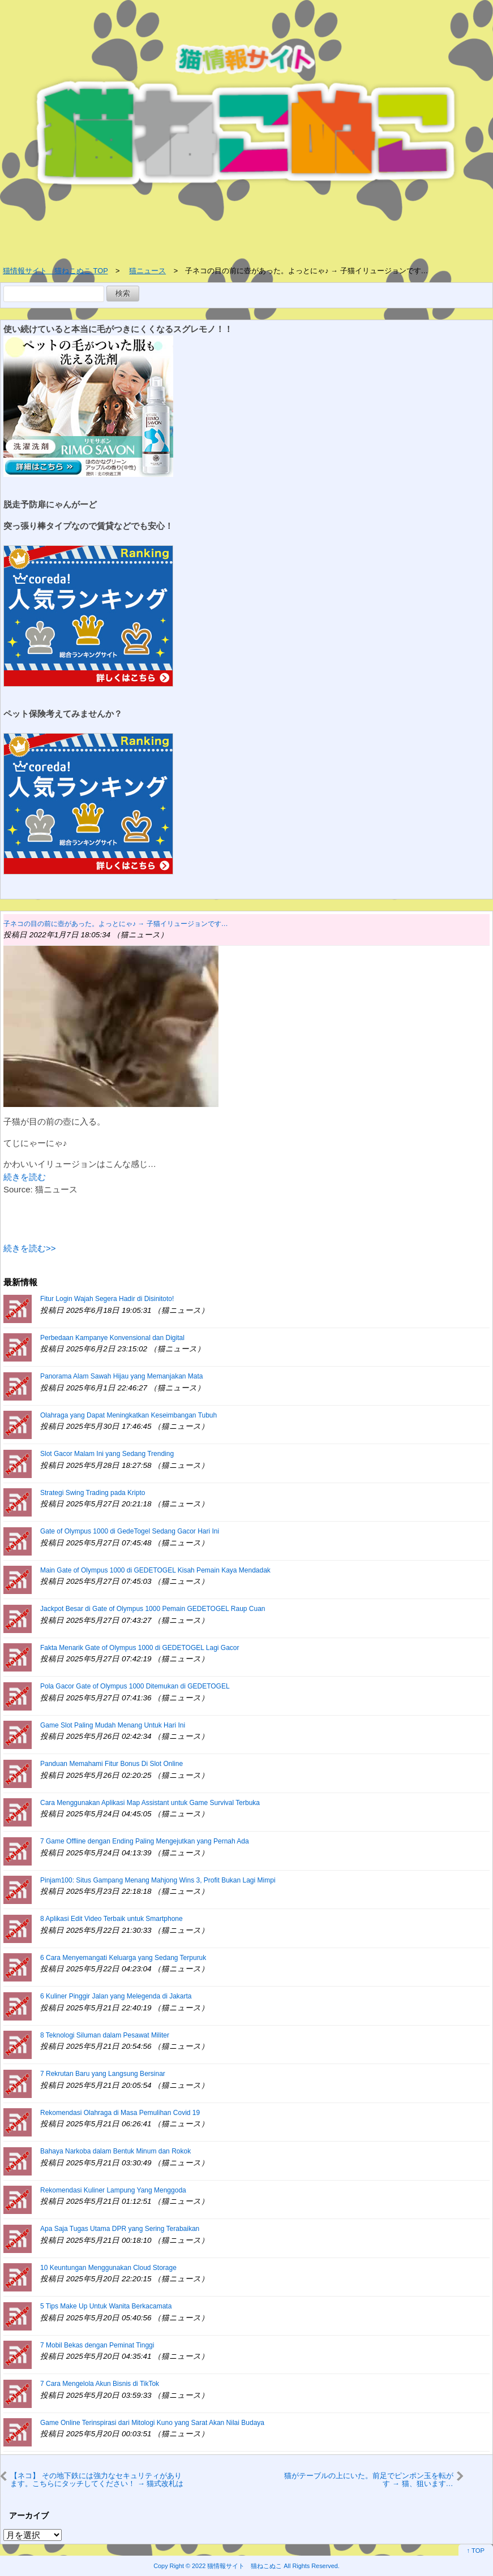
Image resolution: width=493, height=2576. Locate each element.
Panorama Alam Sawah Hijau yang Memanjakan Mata (121, 1376)
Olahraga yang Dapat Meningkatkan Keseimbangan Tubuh (128, 1415)
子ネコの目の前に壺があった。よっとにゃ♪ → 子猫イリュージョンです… (115, 924)
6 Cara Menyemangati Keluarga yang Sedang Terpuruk (123, 1958)
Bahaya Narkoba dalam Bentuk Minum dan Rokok (115, 2151)
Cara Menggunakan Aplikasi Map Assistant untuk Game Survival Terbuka (150, 1803)
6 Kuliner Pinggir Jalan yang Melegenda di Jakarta (116, 1996)
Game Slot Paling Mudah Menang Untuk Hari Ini (112, 1725)
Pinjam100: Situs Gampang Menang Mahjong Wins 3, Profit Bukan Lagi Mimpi (158, 1880)
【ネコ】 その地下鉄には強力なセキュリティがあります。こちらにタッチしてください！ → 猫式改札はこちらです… (96, 2479)
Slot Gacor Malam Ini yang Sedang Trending (107, 1454)
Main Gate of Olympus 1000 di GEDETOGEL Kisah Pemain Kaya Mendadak (155, 1570)
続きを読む (24, 1177)
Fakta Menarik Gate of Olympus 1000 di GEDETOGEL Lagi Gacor (139, 1648)
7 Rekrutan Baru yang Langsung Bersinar (102, 2074)
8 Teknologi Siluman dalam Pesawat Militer (104, 2035)
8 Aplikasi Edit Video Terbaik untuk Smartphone (111, 1919)
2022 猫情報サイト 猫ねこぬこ (237, 2565)
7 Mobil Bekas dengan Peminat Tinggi (97, 2345)
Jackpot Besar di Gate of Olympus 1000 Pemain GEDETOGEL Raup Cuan (152, 1609)
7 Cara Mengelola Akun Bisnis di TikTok (99, 2384)
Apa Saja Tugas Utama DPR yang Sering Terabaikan (119, 2229)
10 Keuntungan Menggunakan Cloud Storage (108, 2268)
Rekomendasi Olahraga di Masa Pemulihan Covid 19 (120, 2113)
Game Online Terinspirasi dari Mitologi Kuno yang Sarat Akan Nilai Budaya (152, 2423)
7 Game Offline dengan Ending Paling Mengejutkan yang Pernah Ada (144, 1841)
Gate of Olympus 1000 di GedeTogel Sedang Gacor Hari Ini (129, 1531)
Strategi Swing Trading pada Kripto (92, 1493)
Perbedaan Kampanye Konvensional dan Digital (112, 1338)
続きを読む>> (29, 1248)
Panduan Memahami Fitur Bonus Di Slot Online (111, 1764)
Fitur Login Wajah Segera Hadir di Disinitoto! (107, 1299)
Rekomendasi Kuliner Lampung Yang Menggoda (113, 2190)
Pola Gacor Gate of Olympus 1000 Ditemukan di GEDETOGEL (135, 1686)
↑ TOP (476, 2550)
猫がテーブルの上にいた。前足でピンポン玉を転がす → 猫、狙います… (368, 2479)
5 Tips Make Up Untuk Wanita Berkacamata (106, 2306)
